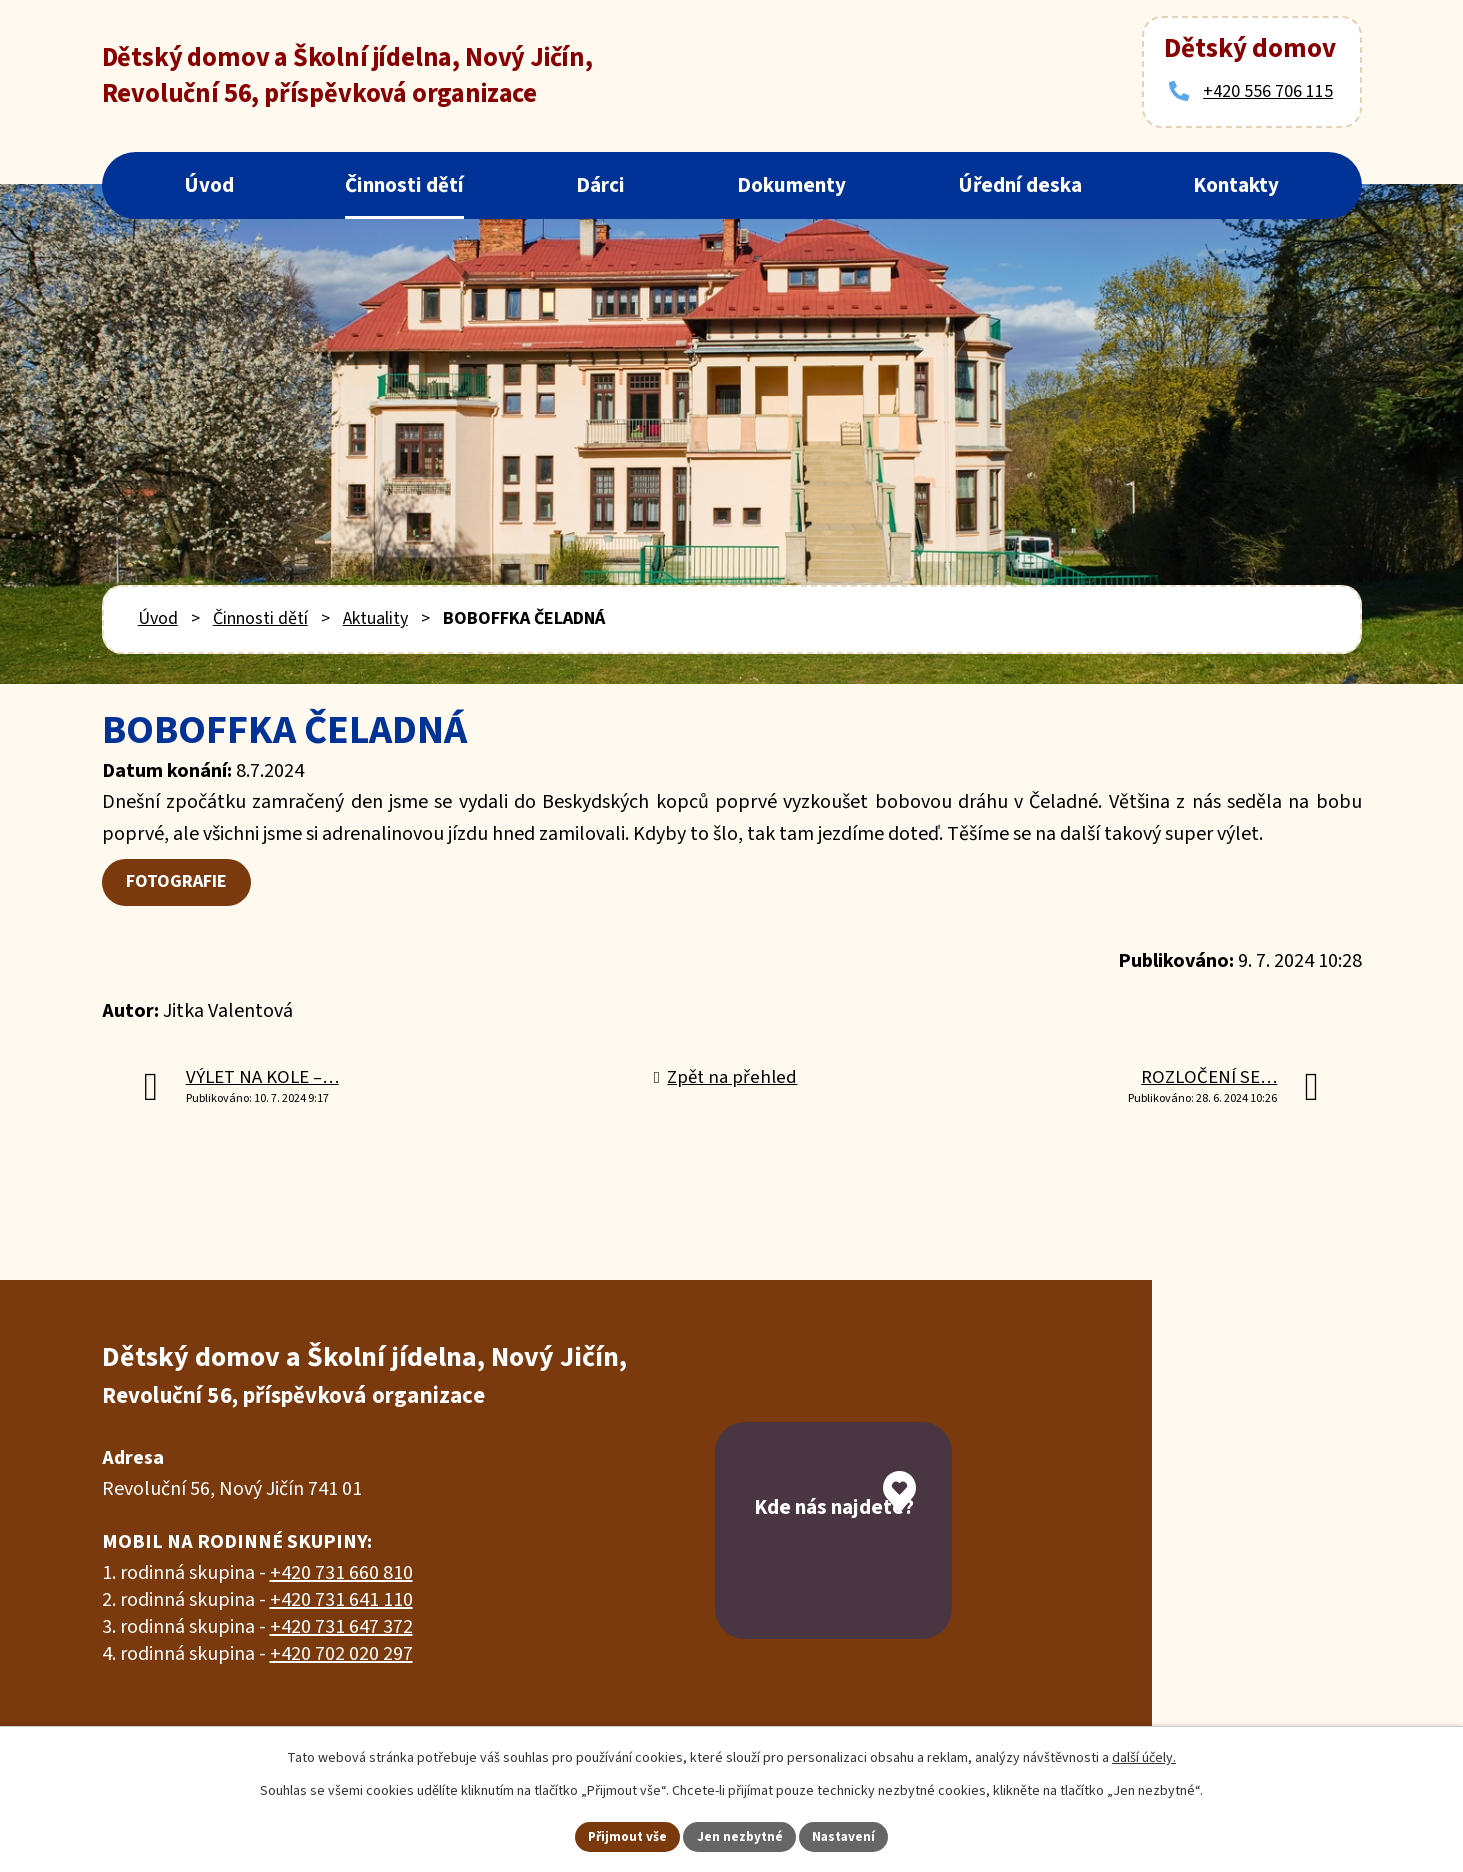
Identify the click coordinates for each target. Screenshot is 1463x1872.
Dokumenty (791, 185)
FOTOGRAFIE (179, 882)
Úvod (209, 185)
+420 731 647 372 (341, 1628)
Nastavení (848, 1835)
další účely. (1144, 1756)
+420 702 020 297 (341, 1655)
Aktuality (375, 618)
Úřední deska (1020, 185)
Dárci (600, 185)
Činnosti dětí (404, 185)
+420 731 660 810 (341, 1574)
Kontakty (1236, 185)
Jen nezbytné (740, 1835)
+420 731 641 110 (341, 1601)
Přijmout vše (623, 1835)
